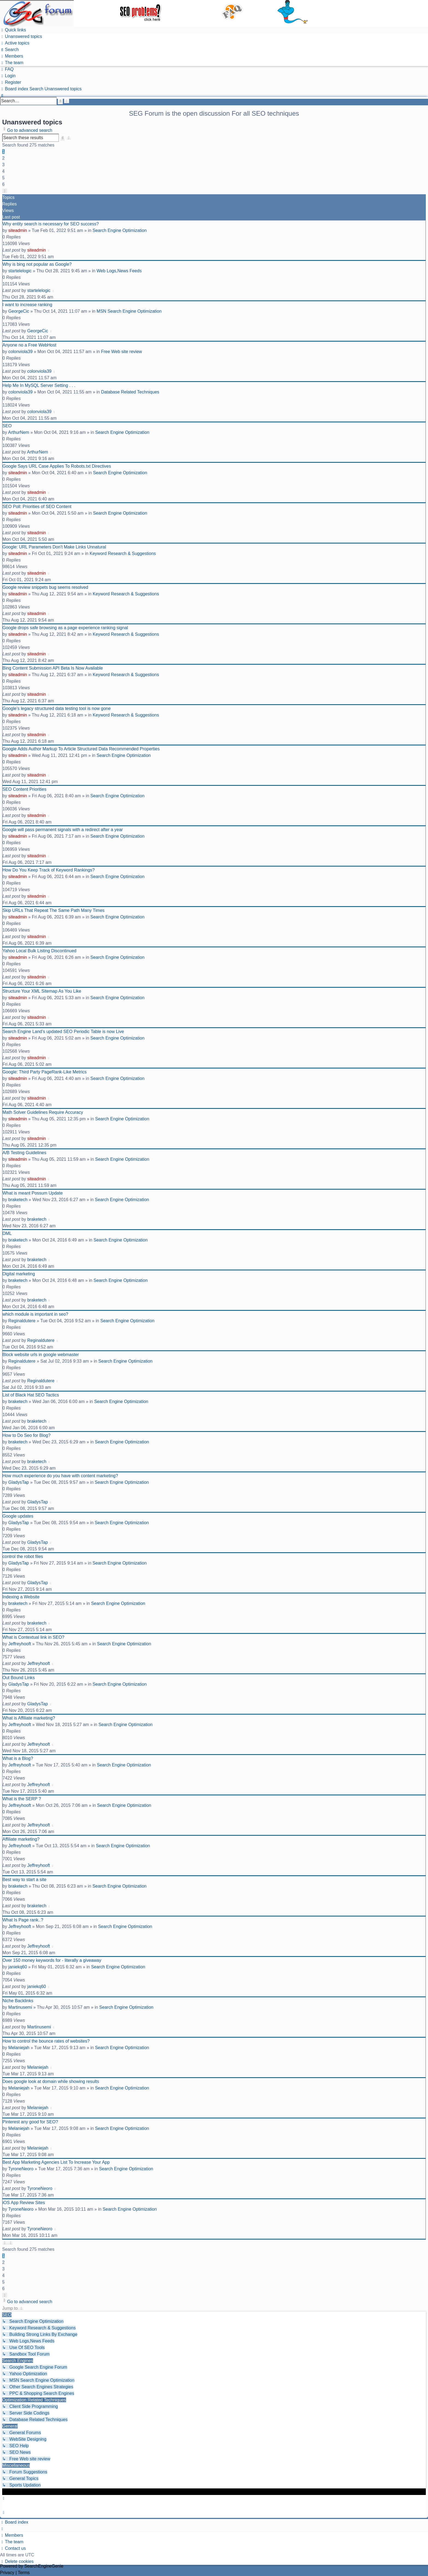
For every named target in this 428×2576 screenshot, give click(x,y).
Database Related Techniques (130, 392)
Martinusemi (20, 2007)
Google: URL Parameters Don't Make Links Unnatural (54, 547)
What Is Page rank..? (22, 1920)
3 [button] (3, 164)
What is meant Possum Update (32, 1193)
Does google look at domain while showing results (50, 2081)
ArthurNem (18, 432)
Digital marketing (18, 1273)
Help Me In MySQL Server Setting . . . (38, 385)
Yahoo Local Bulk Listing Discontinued (39, 950)
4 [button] (3, 171)
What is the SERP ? (21, 1798)
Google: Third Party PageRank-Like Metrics (44, 1072)
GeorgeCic (18, 311)
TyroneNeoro (21, 2168)
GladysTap (18, 1482)
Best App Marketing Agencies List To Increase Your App (56, 2162)
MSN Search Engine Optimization (129, 311)
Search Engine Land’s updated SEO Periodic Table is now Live (63, 1031)
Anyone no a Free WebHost (29, 345)
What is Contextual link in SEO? (33, 1637)
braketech (17, 1199)
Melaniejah (18, 2047)
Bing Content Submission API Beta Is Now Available (52, 668)
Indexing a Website (21, 1597)
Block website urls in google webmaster (40, 1354)
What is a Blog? (17, 1758)
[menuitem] (21, 36)
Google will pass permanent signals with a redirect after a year (62, 829)
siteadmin (17, 230)
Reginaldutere (21, 1320)
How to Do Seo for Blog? (26, 1435)
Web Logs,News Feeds (119, 270)
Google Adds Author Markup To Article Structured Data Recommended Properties (81, 749)
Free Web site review (121, 351)
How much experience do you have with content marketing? (60, 1475)
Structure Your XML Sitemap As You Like (41, 991)
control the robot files (22, 1556)
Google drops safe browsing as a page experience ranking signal (65, 627)
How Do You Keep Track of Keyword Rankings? (48, 870)
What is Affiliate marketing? (28, 1718)
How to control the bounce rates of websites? (46, 2041)
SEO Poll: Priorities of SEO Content (37, 506)
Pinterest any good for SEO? (30, 2122)
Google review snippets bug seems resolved (45, 587)
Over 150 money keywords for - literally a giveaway (51, 1960)
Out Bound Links (18, 1677)
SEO (7, 425)
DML (7, 1233)
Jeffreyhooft (19, 1643)
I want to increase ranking (27, 304)
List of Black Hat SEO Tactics (30, 1395)
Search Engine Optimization (120, 230)
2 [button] (3, 158)
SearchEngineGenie (43, 2566)
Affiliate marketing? (21, 1839)
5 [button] (3, 177)
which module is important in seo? (35, 1314)
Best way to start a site (24, 1879)
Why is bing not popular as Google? (37, 264)
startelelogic (19, 270)
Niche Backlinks (17, 2000)
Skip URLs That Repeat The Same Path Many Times (53, 910)
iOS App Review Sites (23, 2202)
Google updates (17, 1516)
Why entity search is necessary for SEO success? (50, 224)
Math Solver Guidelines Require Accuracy (42, 1112)
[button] (4, 191)
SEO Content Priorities (24, 789)
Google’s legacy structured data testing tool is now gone (56, 708)
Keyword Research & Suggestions (123, 553)
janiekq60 (17, 1967)
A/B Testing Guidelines (24, 1152)
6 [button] (3, 184)
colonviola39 (20, 351)
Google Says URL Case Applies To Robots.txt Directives (56, 466)
